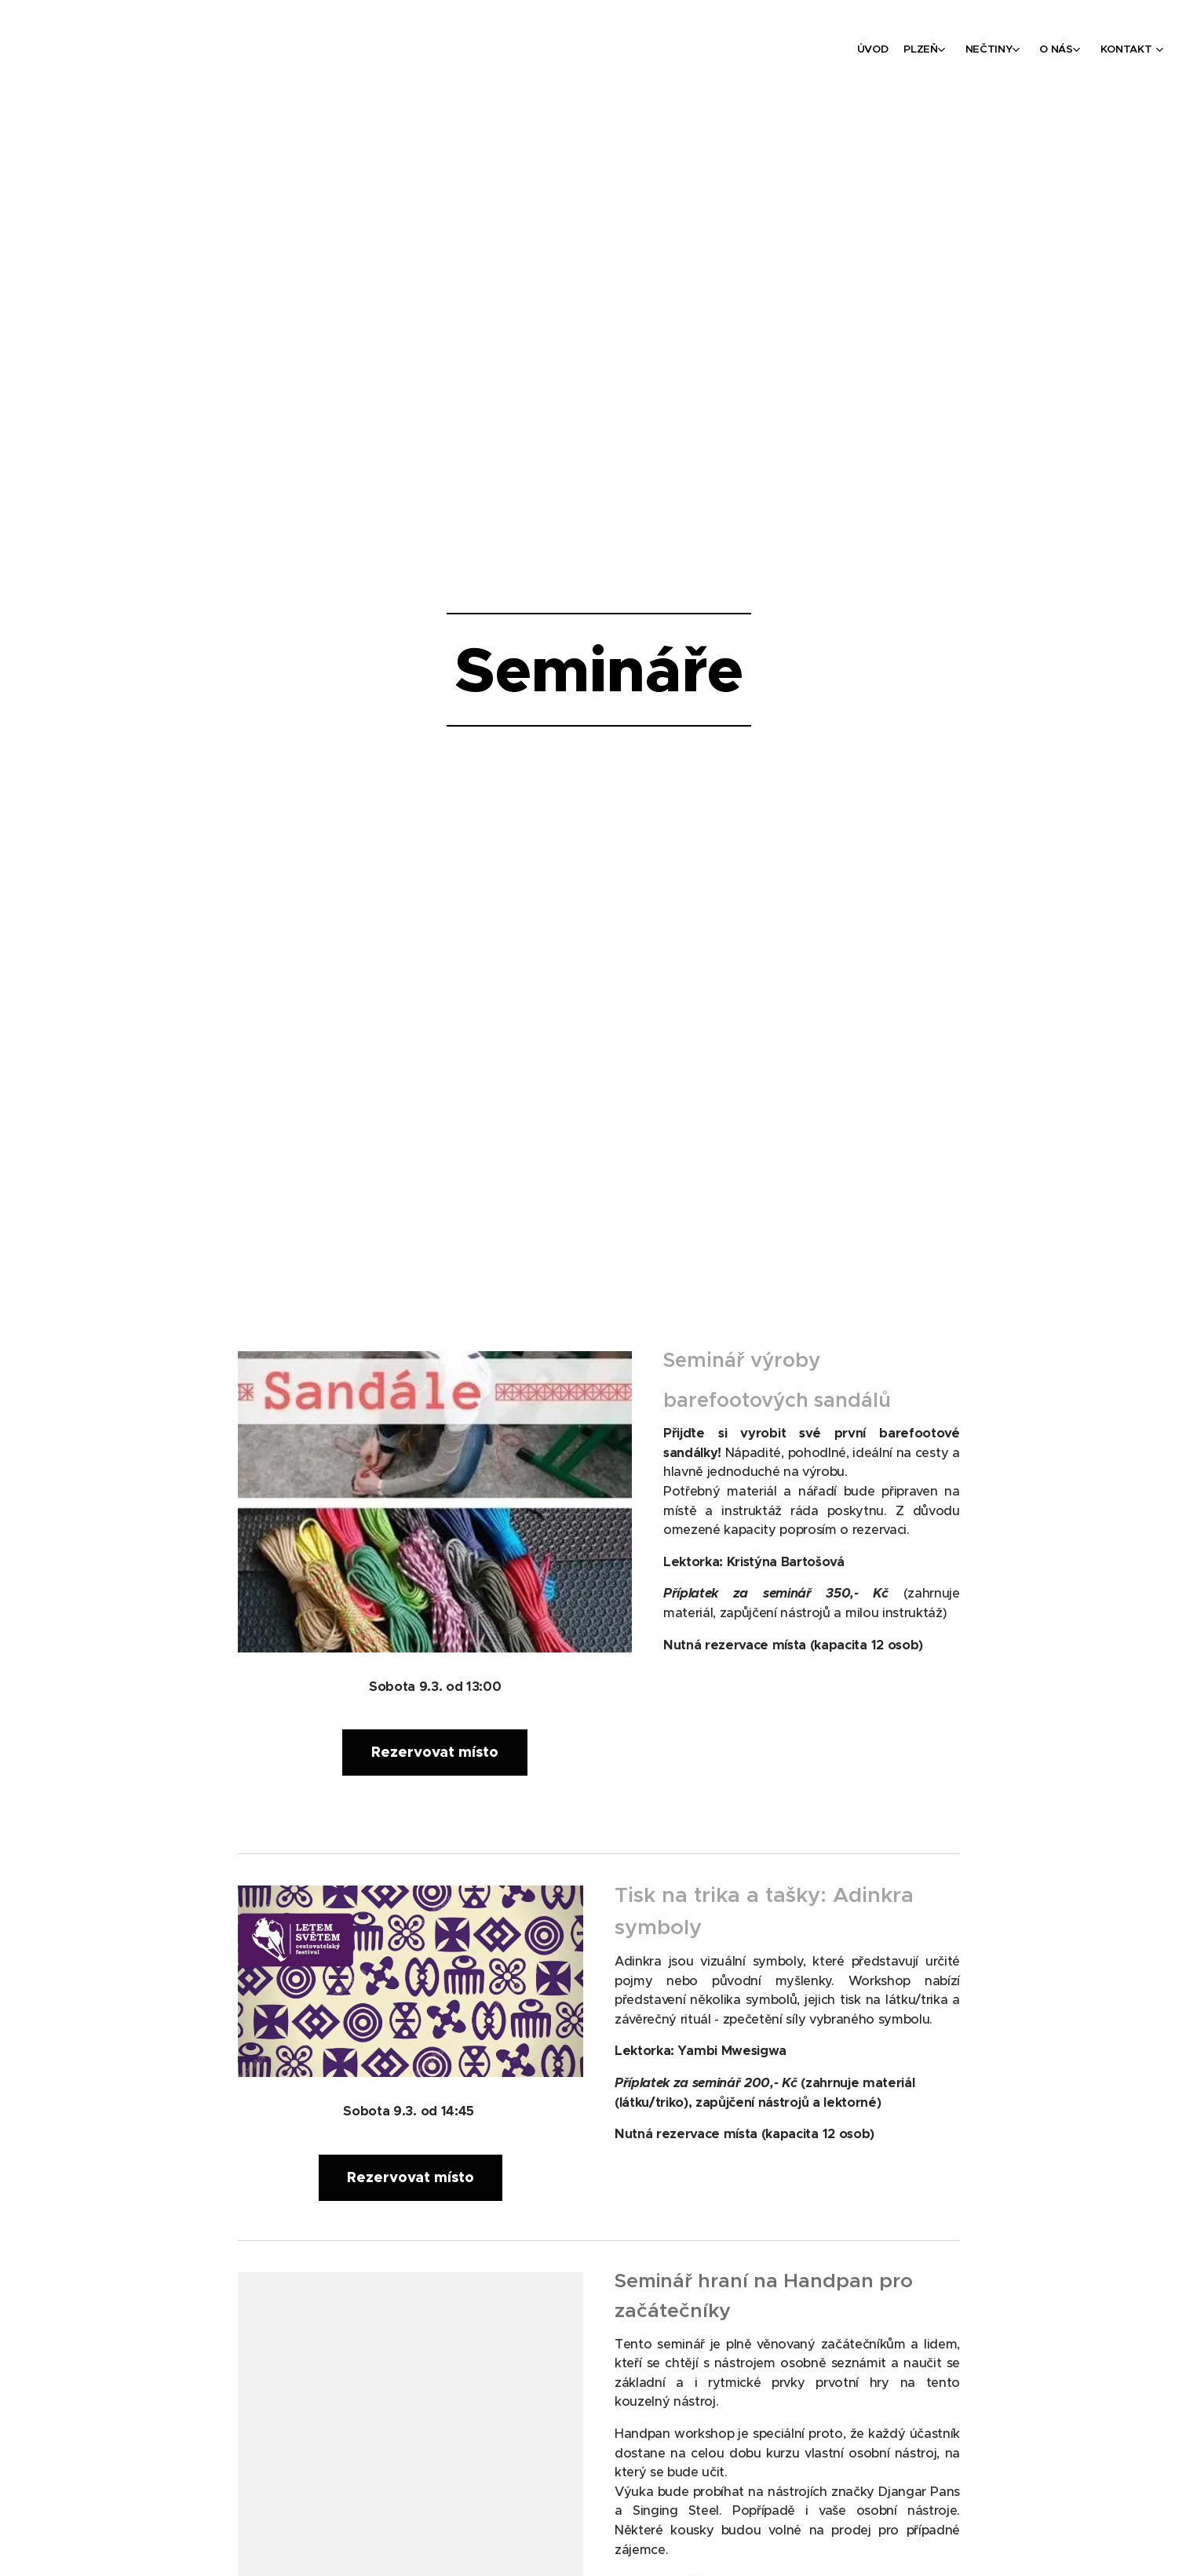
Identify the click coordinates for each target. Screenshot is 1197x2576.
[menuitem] (1056, 51)
